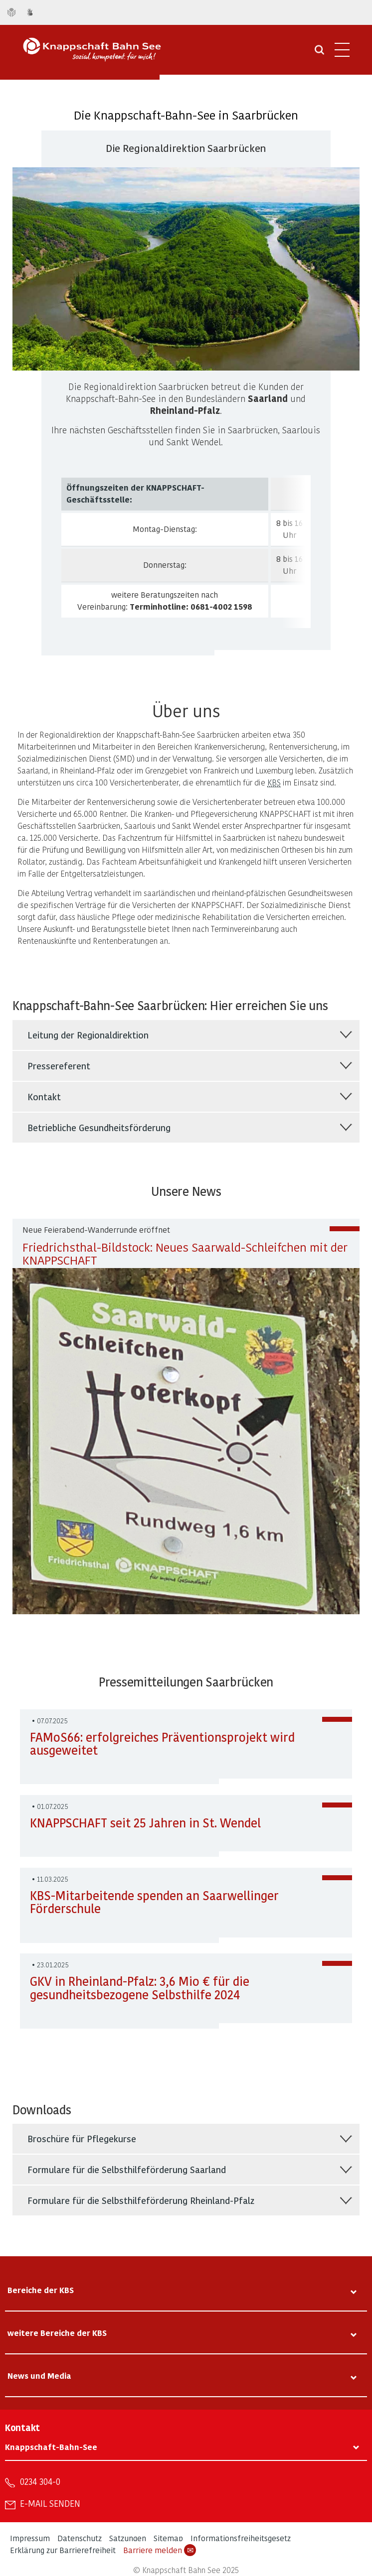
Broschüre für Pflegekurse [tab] (81, 2138)
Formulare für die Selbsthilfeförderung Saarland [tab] (126, 2169)
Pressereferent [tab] (58, 1065)
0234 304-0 (40, 2481)
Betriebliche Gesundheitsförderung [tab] (99, 1127)
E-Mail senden (50, 2503)
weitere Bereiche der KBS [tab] (57, 2332)
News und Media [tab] (39, 2375)
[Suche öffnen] (319, 53)
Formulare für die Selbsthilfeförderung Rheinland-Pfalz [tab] (140, 2200)
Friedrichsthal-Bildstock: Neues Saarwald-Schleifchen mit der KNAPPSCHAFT (185, 1253)
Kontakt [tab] (44, 1096)
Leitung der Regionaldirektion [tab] (88, 1035)
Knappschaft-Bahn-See (51, 2446)
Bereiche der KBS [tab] (40, 2290)
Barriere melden (159, 2550)
